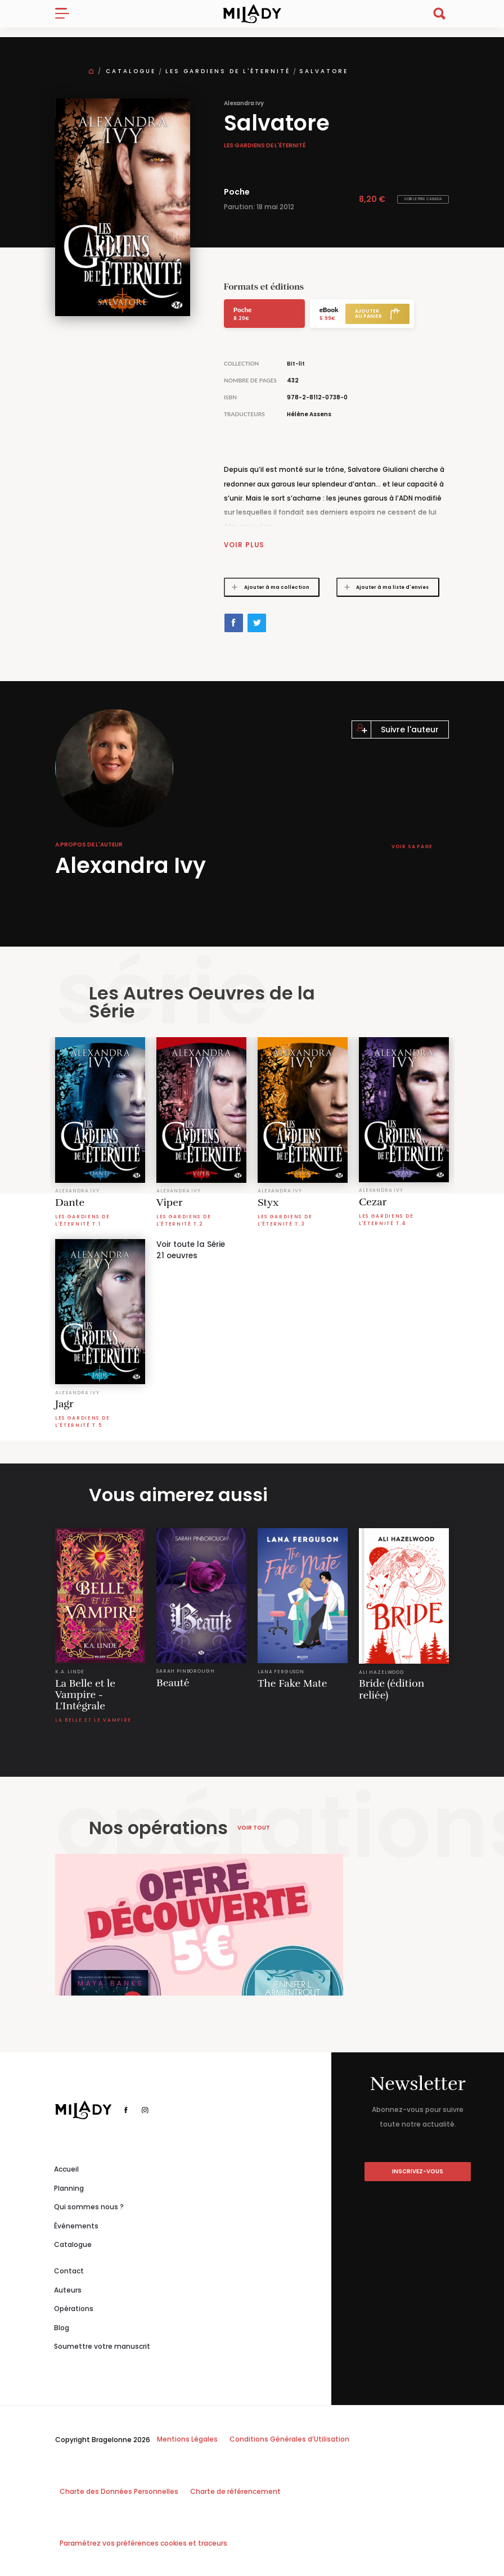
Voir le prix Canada (423, 198)
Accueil (66, 2168)
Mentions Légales (187, 2438)
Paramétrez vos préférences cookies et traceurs (143, 2542)
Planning (69, 2187)
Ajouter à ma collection (267, 587)
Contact (69, 2270)
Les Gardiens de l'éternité (227, 71)
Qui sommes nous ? (89, 2206)
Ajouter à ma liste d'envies (383, 587)
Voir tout (253, 1827)
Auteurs (68, 2289)
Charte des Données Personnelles (119, 2491)
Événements (76, 2225)
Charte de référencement (235, 2491)
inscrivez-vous (417, 2171)
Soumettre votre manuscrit (102, 2346)
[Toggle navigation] (67, 13)
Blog (61, 2327)
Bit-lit (296, 363)
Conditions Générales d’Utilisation (289, 2438)
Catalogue (131, 71)
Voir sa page (412, 846)
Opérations (73, 2308)
